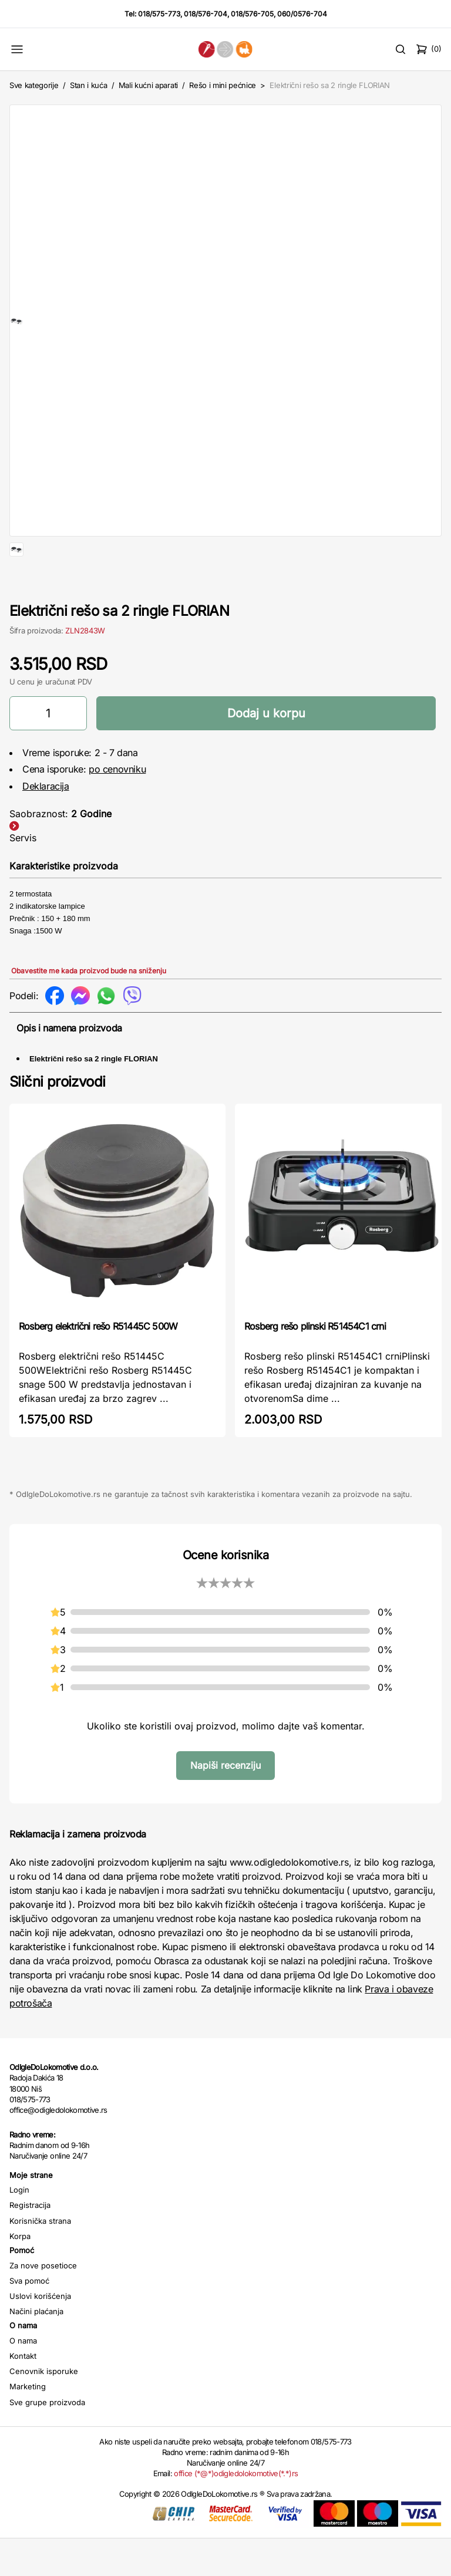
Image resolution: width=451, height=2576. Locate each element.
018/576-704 (205, 13)
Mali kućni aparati (148, 85)
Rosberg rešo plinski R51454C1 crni (315, 1364)
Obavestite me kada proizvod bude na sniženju (88, 1008)
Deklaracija (45, 824)
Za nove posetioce (43, 2303)
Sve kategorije (33, 85)
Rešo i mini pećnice (222, 85)
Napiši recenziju (225, 1803)
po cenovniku (117, 806)
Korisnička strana (40, 2258)
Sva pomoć (29, 2318)
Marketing (27, 2424)
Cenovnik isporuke (43, 2408)
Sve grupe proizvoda (47, 2439)
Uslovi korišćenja (40, 2333)
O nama (23, 2378)
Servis (22, 875)
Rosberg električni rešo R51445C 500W (98, 1364)
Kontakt (22, 2393)
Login (19, 2227)
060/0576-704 (302, 13)
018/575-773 (159, 13)
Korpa (20, 2273)
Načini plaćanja (36, 2349)
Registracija (30, 2242)
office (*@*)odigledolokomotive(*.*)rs (236, 2511)
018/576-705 (252, 13)
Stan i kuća (88, 85)
